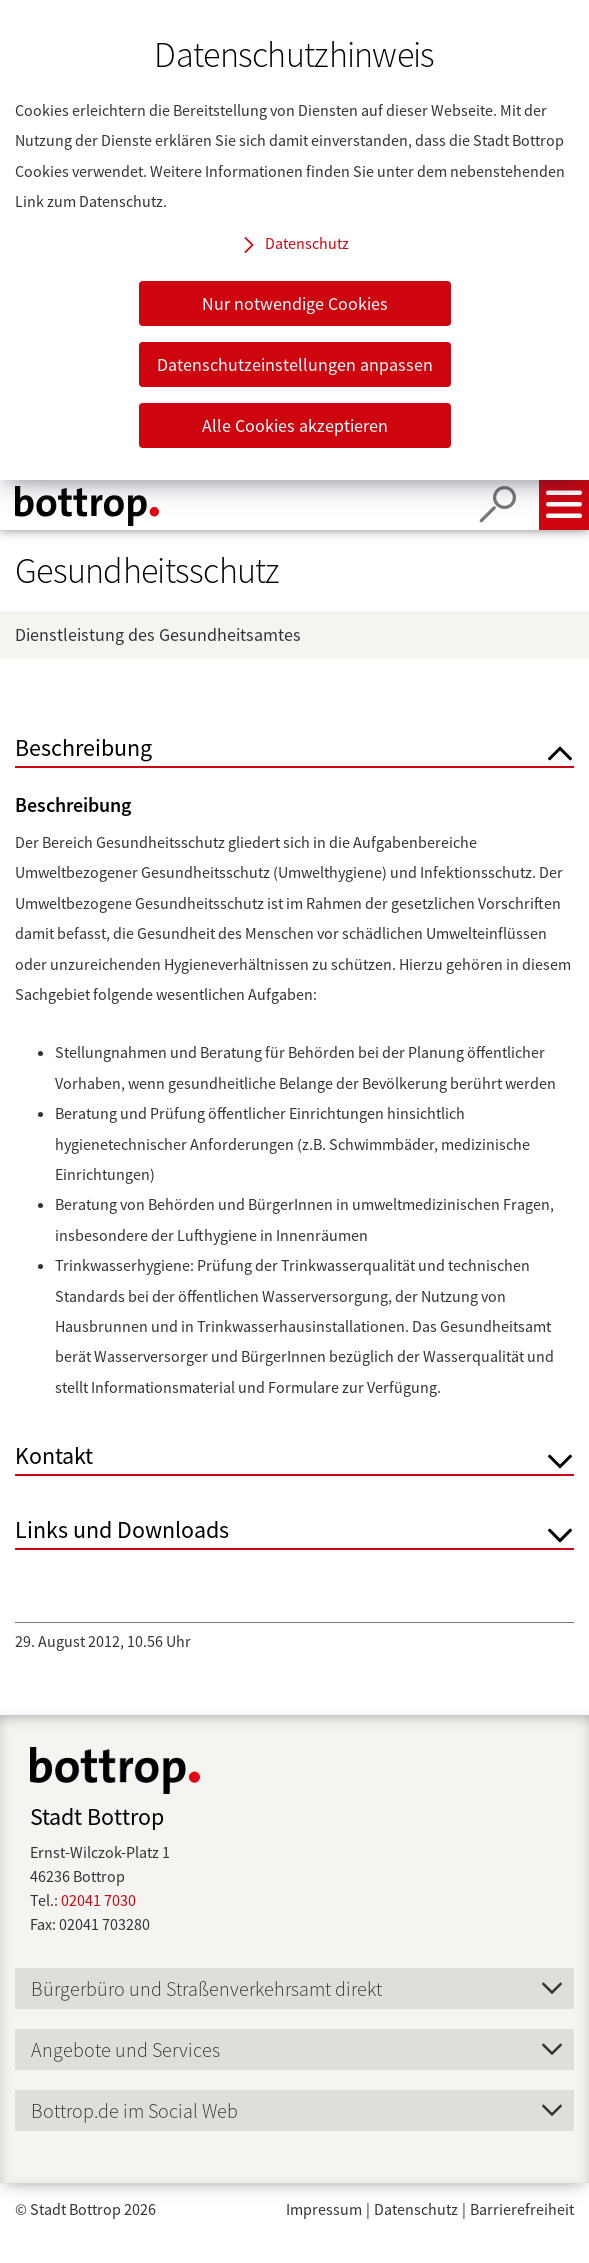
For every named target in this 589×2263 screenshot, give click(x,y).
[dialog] (294, 240)
